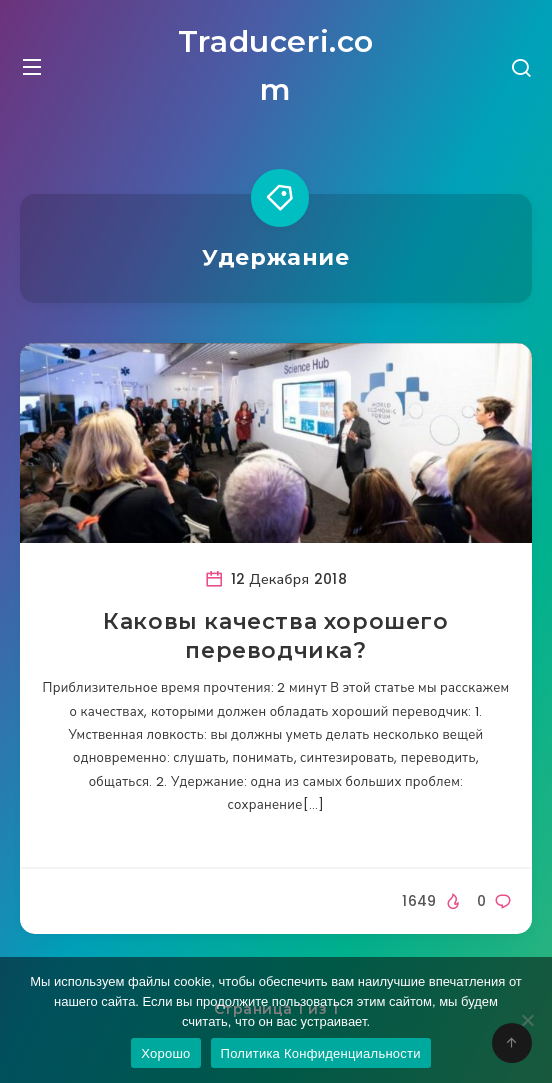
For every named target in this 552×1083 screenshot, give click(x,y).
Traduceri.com (276, 65)
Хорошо (165, 1053)
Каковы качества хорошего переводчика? (275, 636)
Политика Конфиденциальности (321, 1053)
